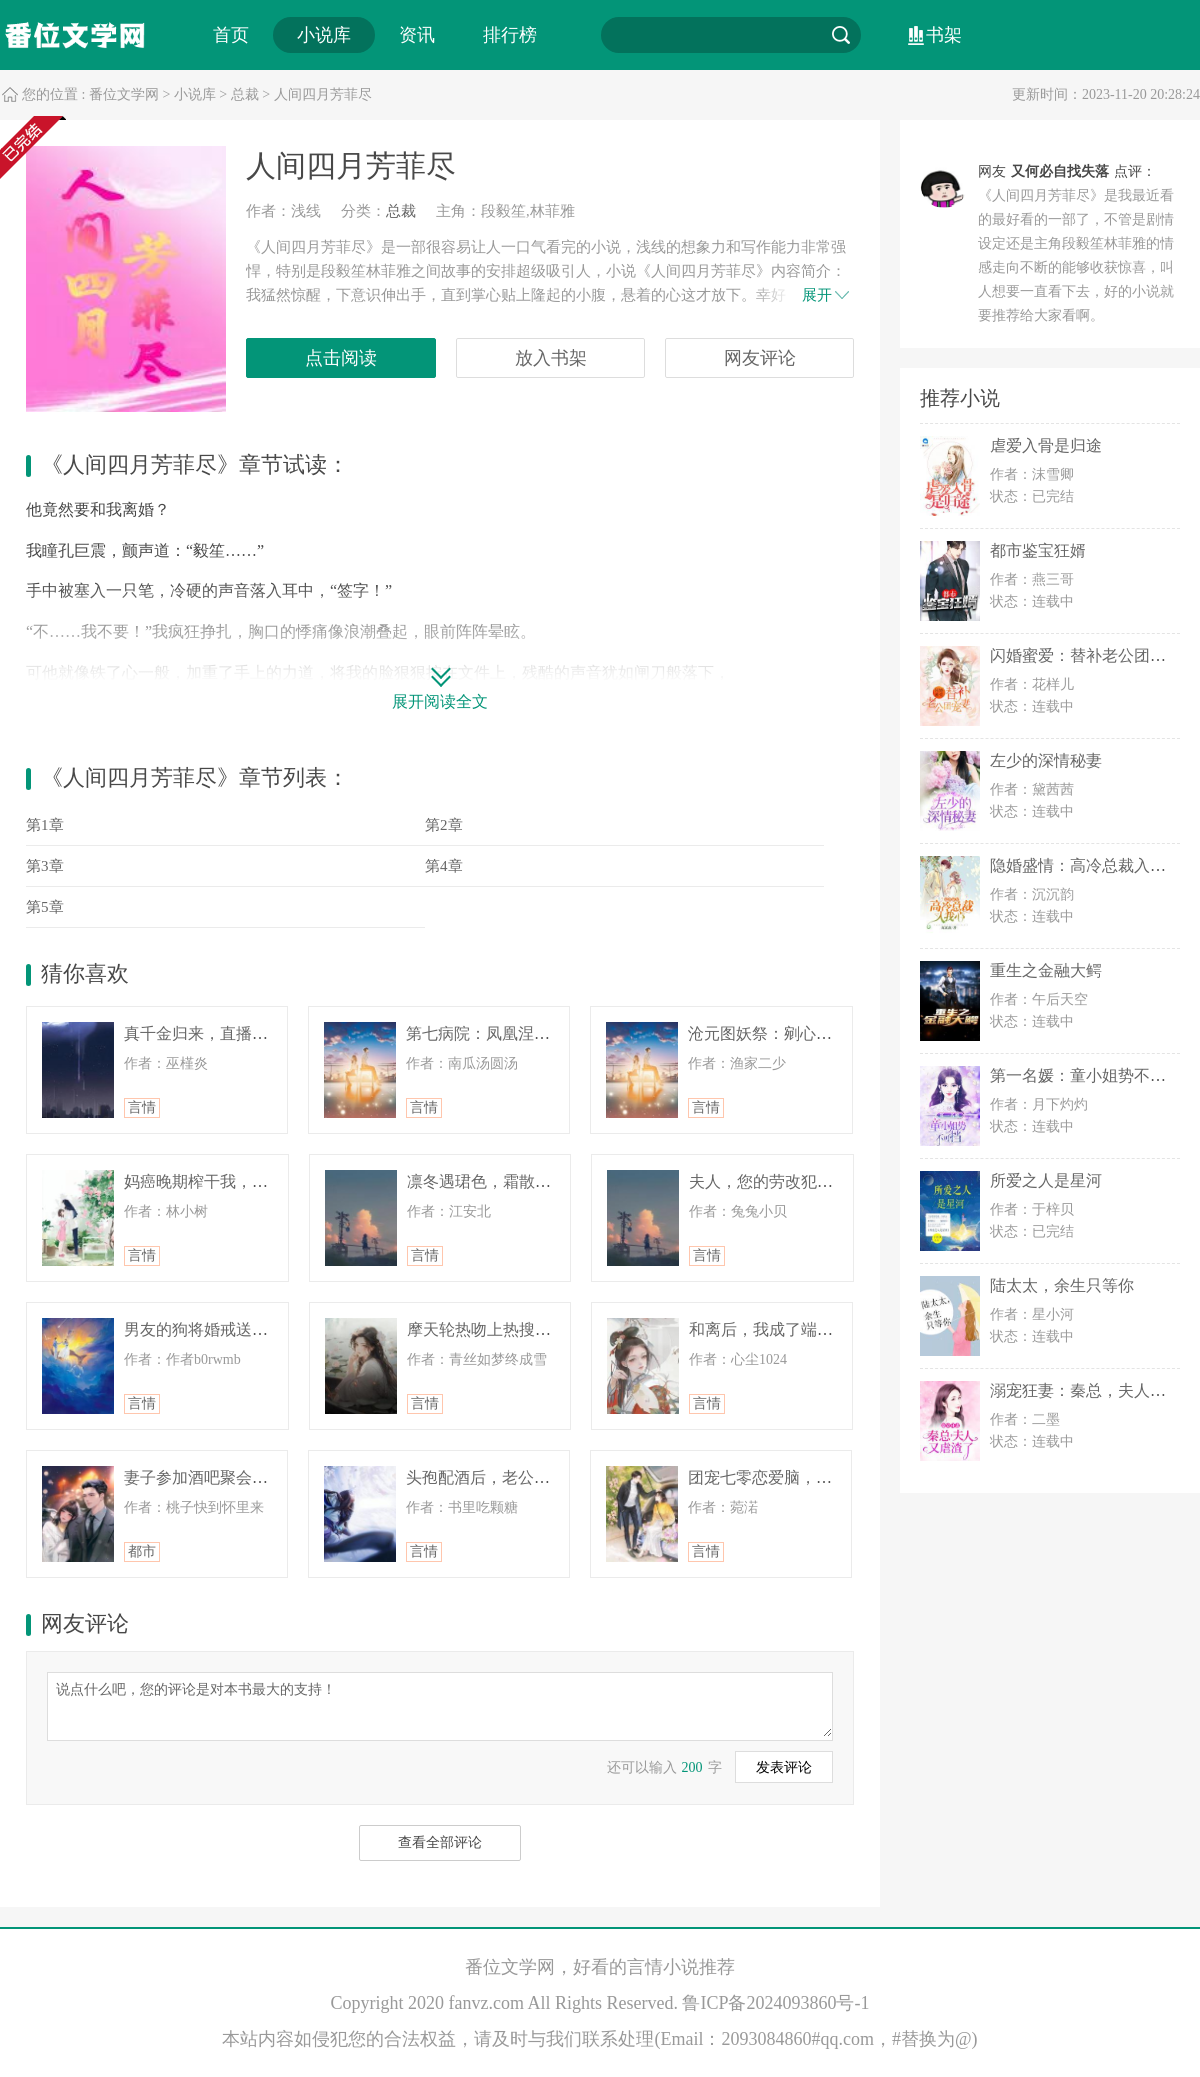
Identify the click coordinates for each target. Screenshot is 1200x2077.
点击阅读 (341, 358)
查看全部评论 (440, 1842)
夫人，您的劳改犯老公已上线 (793, 1181)
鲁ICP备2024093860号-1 (775, 2003)
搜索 (841, 35)
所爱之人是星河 (1046, 1180)
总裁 (245, 94)
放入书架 (551, 358)
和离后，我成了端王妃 (769, 1329)
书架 (944, 35)
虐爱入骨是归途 (1046, 445)
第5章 (45, 907)
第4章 (444, 866)
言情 (142, 1107)
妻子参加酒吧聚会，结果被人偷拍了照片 (268, 1477)
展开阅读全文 (440, 701)
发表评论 (784, 1767)
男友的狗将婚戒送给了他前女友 (236, 1329)
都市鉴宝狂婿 (1038, 550)
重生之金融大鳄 (1046, 970)
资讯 (417, 35)
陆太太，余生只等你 (1062, 1285)
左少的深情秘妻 (1046, 760)
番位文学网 (124, 94)
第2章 (444, 825)
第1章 (45, 825)
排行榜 (510, 35)
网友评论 (760, 358)
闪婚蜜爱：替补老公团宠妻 (1086, 655)
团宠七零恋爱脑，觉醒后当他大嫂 (808, 1477)
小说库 (324, 35)
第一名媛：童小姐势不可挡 (1086, 1075)
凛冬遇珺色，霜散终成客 (495, 1181)
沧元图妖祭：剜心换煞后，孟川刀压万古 (832, 1033)
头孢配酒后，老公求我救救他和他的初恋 (550, 1477)
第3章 (45, 866)
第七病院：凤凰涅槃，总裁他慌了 (526, 1033)
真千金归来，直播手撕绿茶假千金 (244, 1033)
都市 (142, 1551)
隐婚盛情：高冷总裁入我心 (1086, 865)
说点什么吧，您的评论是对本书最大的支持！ (440, 1705)
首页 (231, 35)
